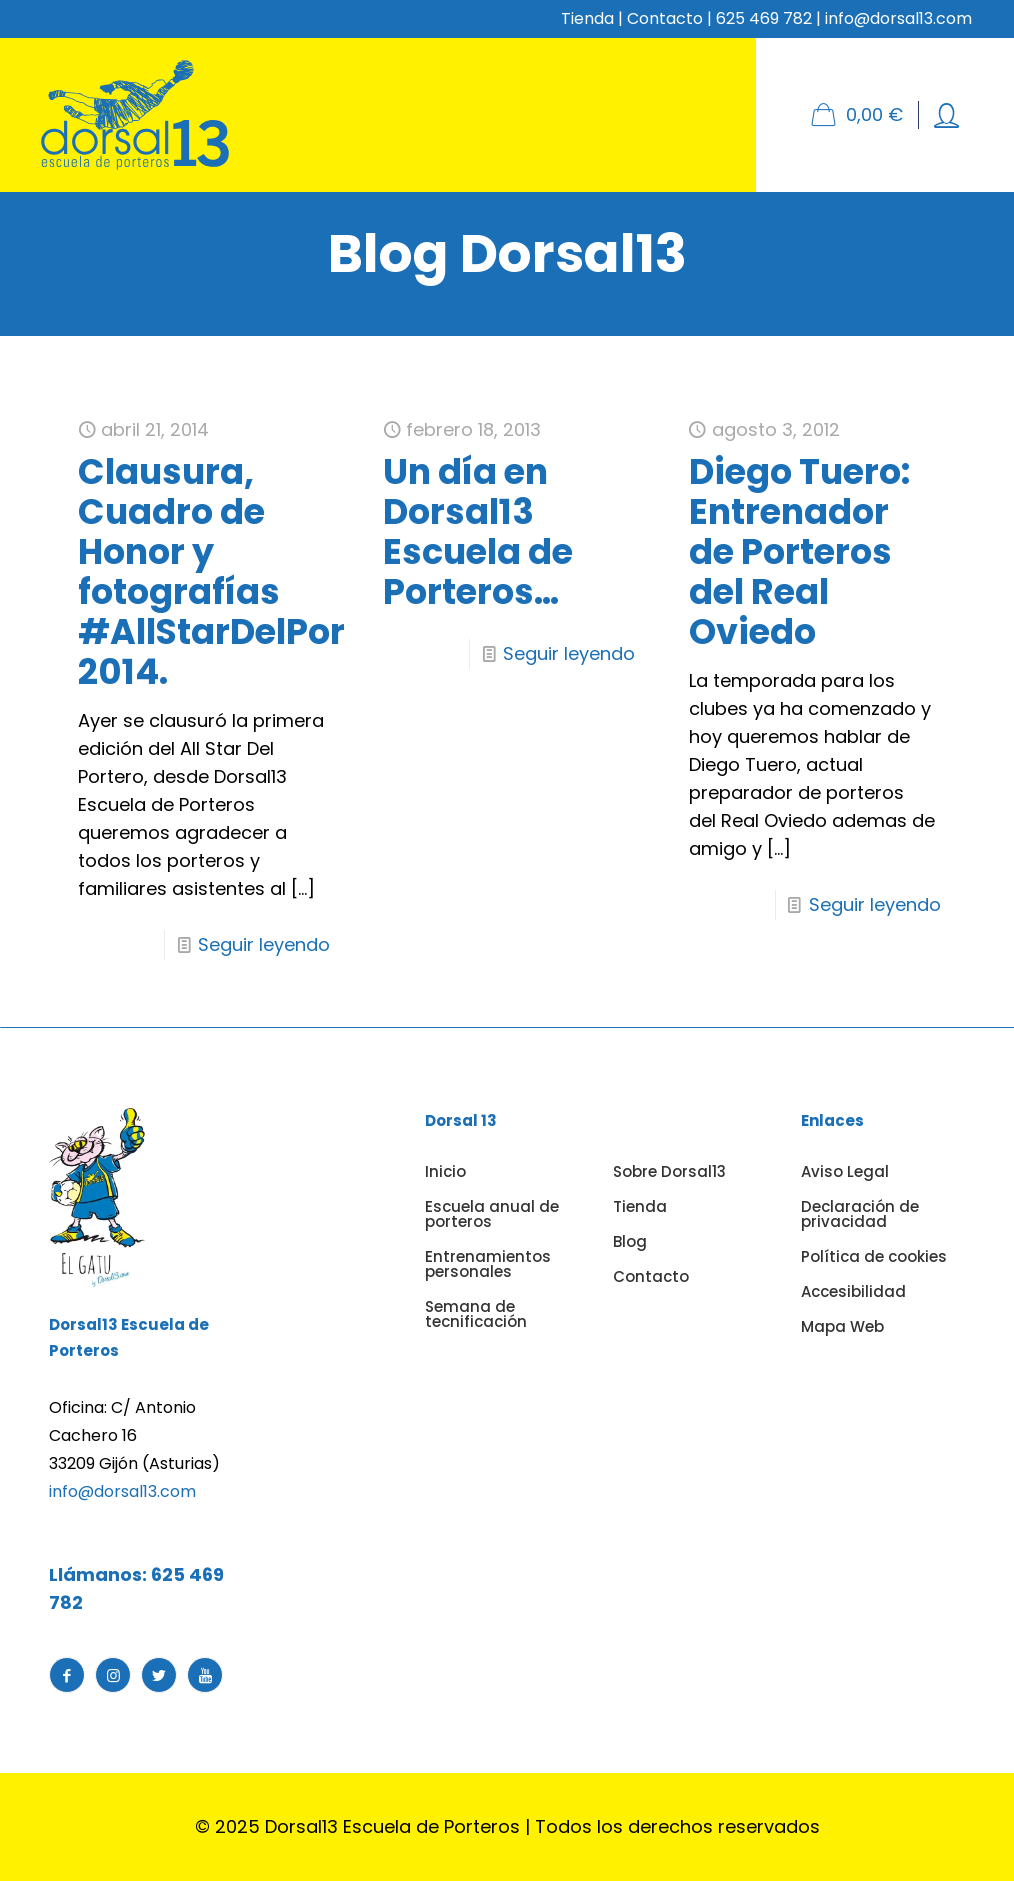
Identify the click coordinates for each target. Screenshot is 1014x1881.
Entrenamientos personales (488, 1264)
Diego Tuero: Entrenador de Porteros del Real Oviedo (799, 551)
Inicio (445, 1171)
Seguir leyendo (264, 944)
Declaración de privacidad (860, 1214)
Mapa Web (842, 1326)
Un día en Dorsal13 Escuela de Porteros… (478, 531)
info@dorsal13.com (122, 1491)
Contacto (665, 18)
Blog (630, 1241)
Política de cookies (874, 1256)
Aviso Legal (845, 1171)
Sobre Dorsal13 (669, 1171)
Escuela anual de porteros (492, 1214)
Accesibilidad (853, 1291)
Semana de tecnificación (476, 1314)
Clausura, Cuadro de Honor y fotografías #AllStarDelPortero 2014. (247, 571)
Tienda (587, 18)
